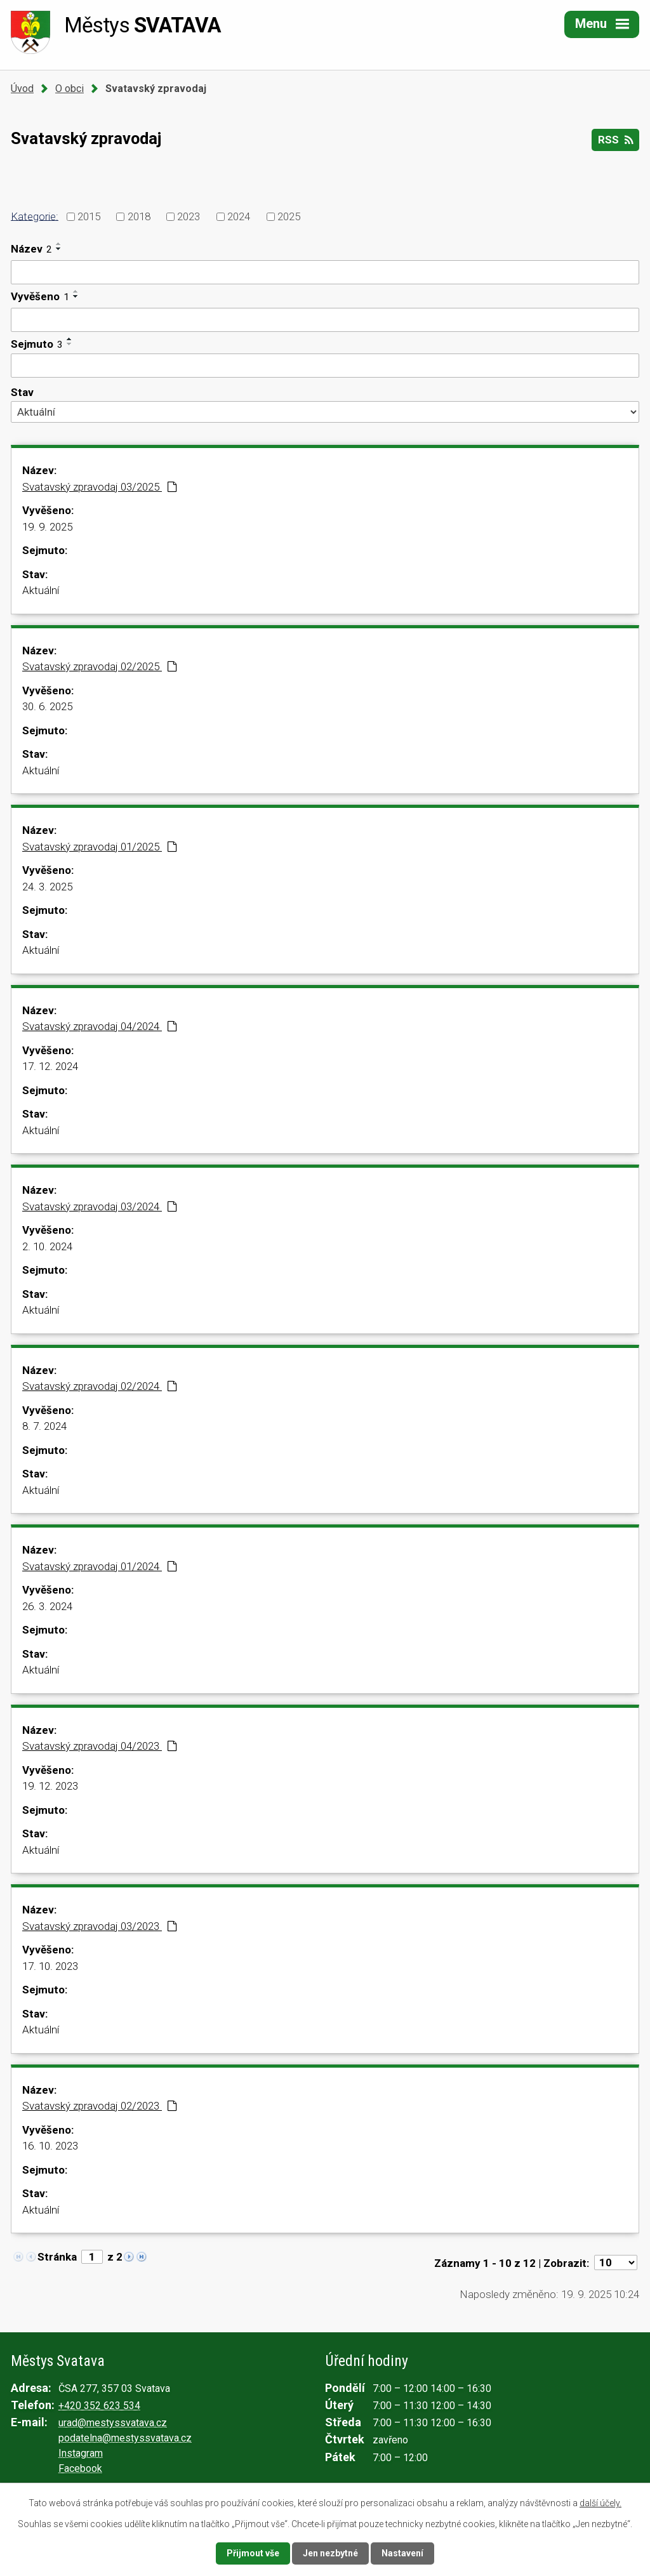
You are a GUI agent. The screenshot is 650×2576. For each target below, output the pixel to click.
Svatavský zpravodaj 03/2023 (99, 1926)
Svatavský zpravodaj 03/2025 (99, 486)
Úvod (22, 89)
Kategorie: (34, 215)
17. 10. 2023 (50, 1966)
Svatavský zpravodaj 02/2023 (99, 2105)
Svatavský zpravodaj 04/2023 (99, 1746)
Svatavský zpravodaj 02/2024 (99, 1386)
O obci (69, 89)
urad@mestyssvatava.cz (112, 2423)
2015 (88, 216)
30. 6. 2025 (47, 706)
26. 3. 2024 (47, 1606)
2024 (238, 216)
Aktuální (40, 590)
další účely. (600, 2503)
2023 (188, 216)
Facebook (80, 2468)
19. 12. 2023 (50, 1786)
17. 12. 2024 (50, 1066)
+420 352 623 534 (99, 2406)
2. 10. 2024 (47, 1246)
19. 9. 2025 (47, 526)
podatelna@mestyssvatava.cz (125, 2438)
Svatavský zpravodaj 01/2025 (99, 846)
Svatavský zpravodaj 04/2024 (99, 1026)
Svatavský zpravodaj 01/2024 (99, 1566)
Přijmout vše (253, 2553)
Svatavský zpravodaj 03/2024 (99, 1206)
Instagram (80, 2453)
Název (31, 248)
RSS (615, 139)
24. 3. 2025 (47, 886)
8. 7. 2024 (44, 1426)
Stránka (57, 2256)
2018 (139, 216)
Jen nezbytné (330, 2553)
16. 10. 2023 (50, 2145)
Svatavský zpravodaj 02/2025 (99, 666)
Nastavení (402, 2553)
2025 (288, 216)
